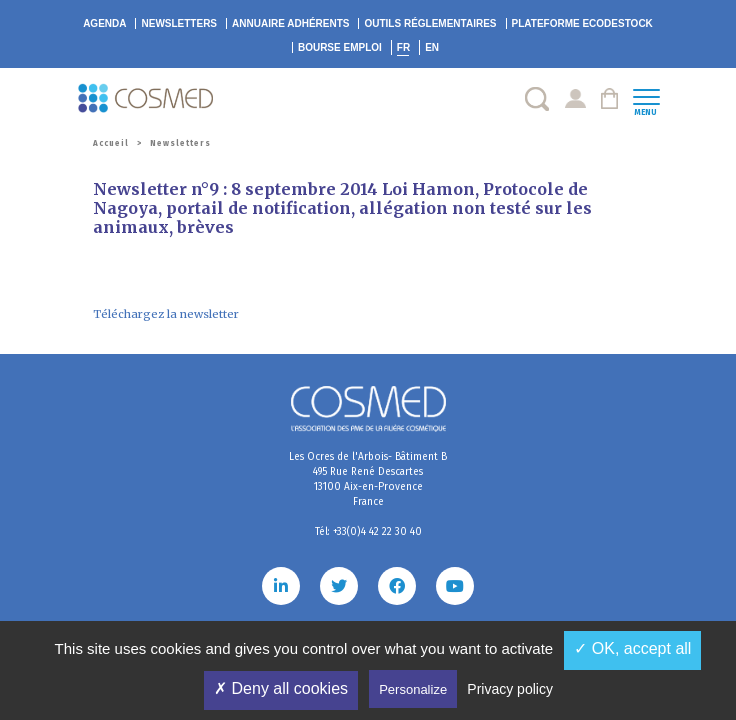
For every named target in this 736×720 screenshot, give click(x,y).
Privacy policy (510, 689)
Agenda (104, 23)
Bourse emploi (340, 47)
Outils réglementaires (430, 23)
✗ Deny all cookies (281, 688)
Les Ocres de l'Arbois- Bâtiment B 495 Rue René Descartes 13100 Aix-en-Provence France (368, 479)
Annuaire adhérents (290, 23)
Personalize (413, 689)
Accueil (111, 143)
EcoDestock (582, 23)
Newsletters (179, 23)
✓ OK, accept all (632, 648)
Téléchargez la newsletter (166, 314)
